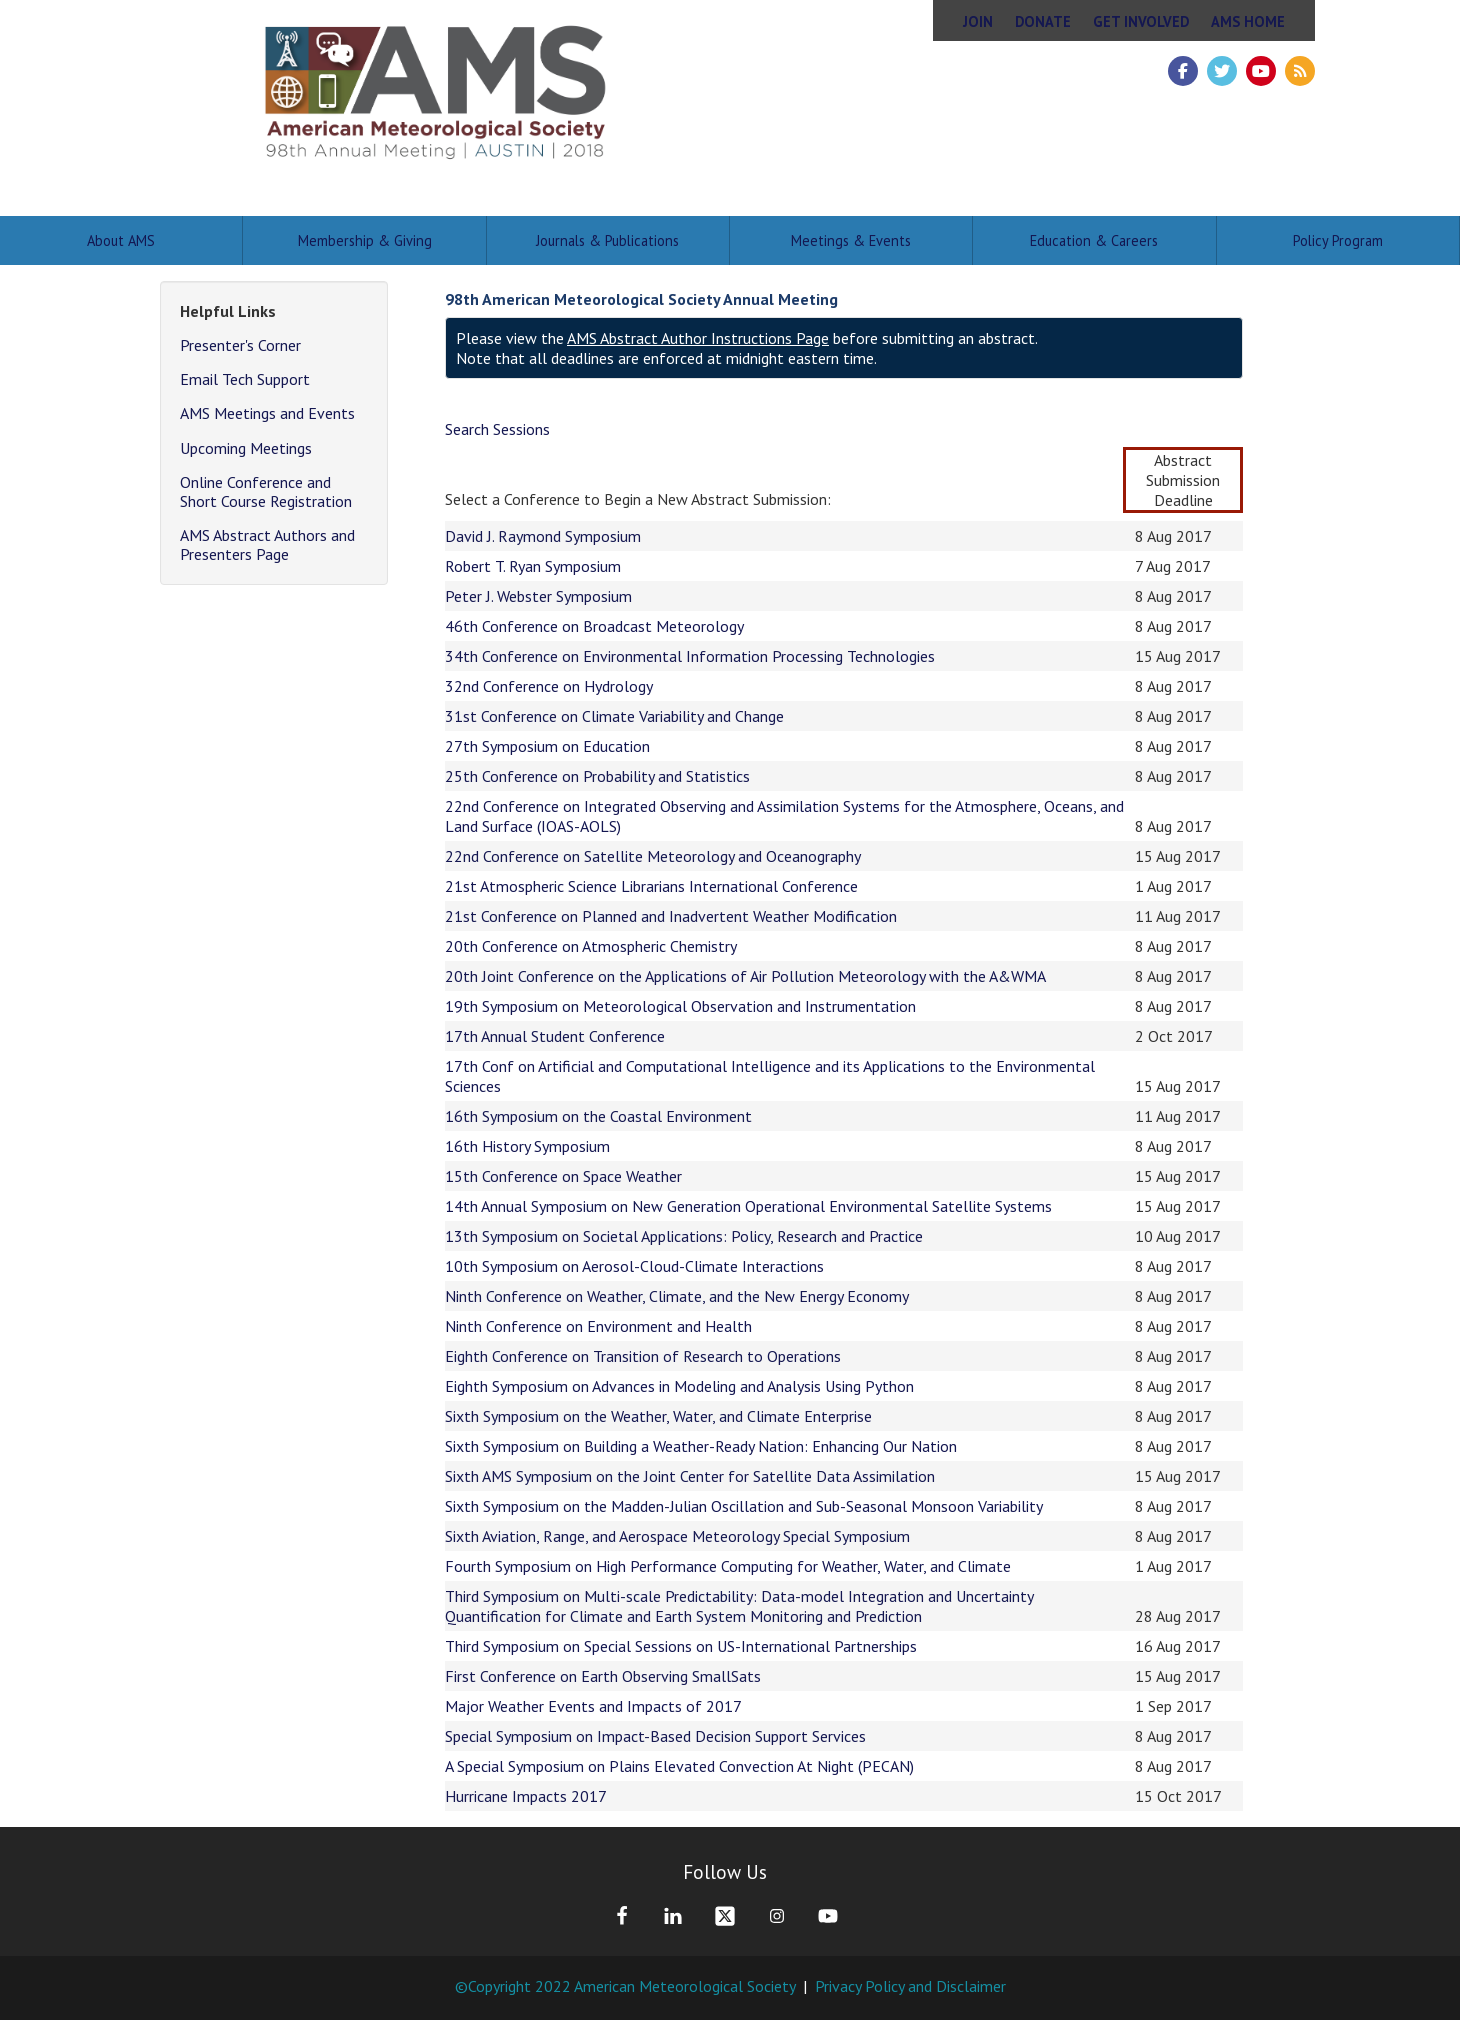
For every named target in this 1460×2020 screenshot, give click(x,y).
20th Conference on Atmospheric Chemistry (591, 946)
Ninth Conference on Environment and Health (598, 1326)
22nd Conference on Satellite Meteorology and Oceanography (653, 856)
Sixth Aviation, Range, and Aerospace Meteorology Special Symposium (677, 1536)
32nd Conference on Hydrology (549, 686)
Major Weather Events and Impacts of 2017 (593, 1706)
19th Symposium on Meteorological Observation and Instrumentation (680, 1006)
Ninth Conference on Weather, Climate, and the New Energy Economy (677, 1296)
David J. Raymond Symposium (543, 536)
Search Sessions (497, 429)
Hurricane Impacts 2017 (526, 1796)
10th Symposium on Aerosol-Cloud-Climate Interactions (634, 1266)
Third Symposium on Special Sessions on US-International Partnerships (681, 1646)
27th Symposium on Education (547, 746)
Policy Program (1338, 240)
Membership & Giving (365, 240)
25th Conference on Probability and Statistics (597, 776)
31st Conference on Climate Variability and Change (614, 716)
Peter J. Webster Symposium (538, 596)
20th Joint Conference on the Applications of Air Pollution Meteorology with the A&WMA (745, 976)
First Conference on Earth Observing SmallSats (603, 1676)
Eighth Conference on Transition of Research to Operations (643, 1356)
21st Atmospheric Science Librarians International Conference (651, 886)
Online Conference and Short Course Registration (266, 491)
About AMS (121, 240)
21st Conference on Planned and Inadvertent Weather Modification (671, 916)
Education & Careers (1094, 240)
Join (978, 21)
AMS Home (1248, 21)
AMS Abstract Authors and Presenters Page (267, 544)
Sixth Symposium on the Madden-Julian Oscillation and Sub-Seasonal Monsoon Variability (744, 1506)
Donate (1043, 21)
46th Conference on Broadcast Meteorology (594, 626)
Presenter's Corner (240, 345)
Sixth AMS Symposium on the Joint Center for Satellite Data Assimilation (690, 1476)
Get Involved (1141, 21)
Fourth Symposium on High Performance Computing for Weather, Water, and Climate (728, 1566)
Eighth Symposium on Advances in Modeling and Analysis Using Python (679, 1386)
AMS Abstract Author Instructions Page (698, 338)
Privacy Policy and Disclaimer (910, 1986)
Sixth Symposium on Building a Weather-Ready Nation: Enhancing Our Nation (701, 1446)
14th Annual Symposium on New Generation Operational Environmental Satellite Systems (748, 1206)
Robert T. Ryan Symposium (533, 566)
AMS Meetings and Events (267, 413)
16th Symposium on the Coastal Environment (598, 1116)
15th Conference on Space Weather (563, 1176)
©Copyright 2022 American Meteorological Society (625, 1986)
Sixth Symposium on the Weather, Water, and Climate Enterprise (658, 1416)
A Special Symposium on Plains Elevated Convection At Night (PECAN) (679, 1766)
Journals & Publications (607, 240)
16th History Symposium (527, 1146)
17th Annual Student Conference (555, 1036)
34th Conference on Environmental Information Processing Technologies (690, 656)
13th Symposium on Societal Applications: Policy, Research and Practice (684, 1236)
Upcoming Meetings (246, 448)
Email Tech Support (245, 379)
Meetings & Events (851, 240)
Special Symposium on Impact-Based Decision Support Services (655, 1736)
